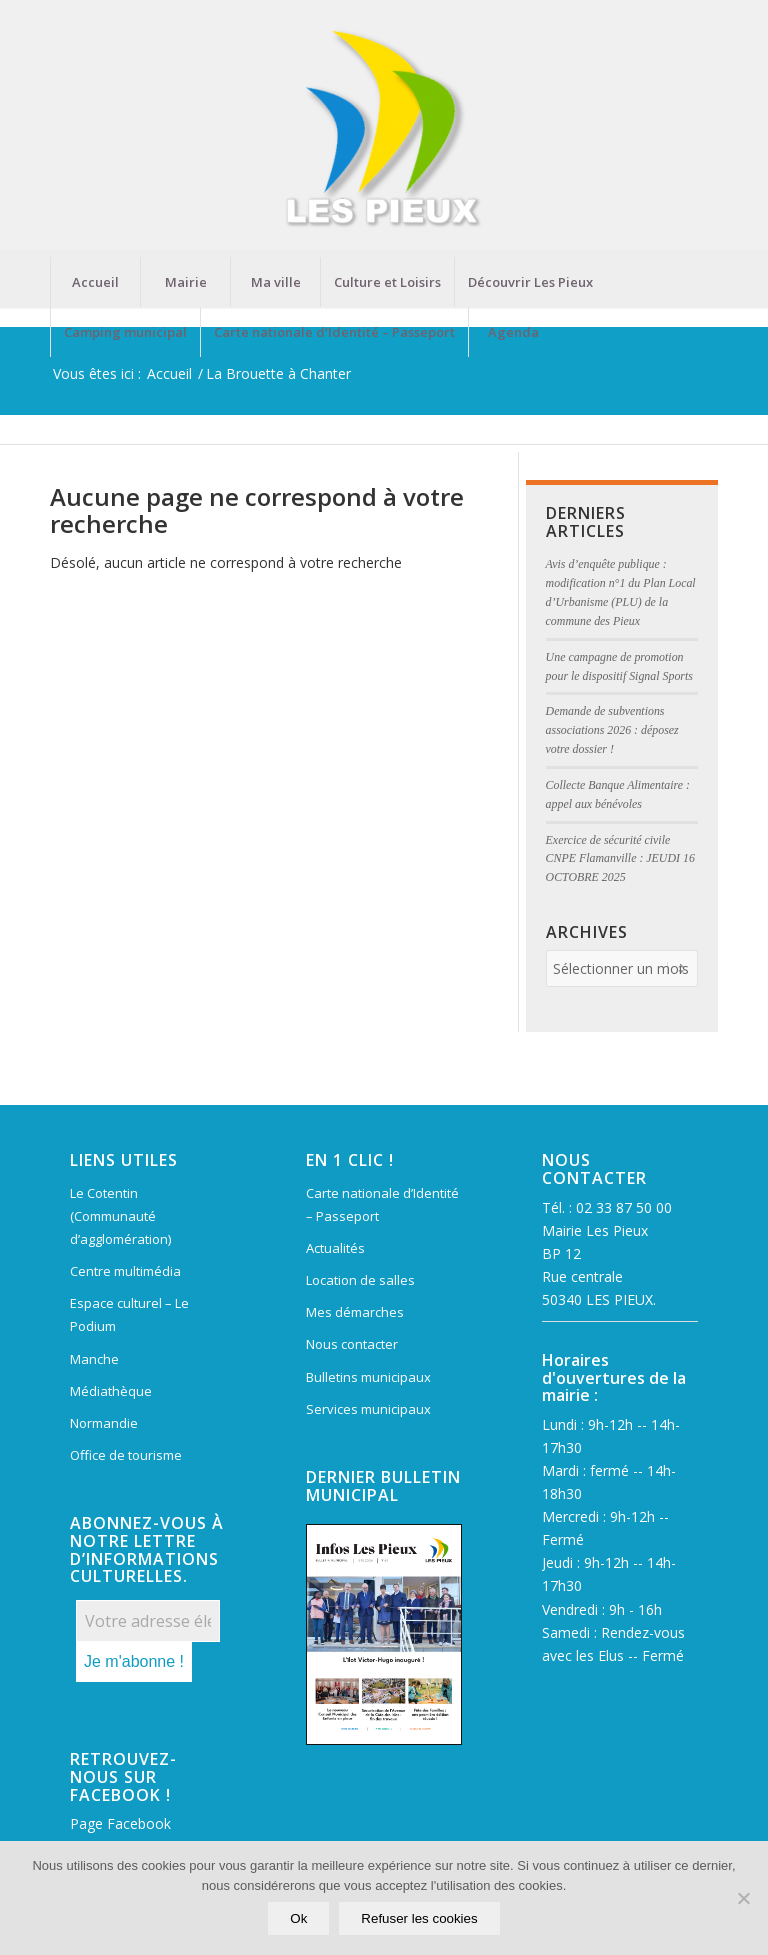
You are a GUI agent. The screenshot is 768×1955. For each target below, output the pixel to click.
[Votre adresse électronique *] (148, 1621)
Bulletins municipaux (368, 1377)
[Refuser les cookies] (743, 1898)
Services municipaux (368, 1409)
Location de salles (360, 1280)
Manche (94, 1359)
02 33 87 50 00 (624, 1207)
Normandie (104, 1423)
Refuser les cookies (419, 1918)
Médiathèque (111, 1391)
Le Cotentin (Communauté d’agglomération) (120, 1216)
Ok (298, 1918)
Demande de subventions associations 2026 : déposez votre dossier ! (612, 730)
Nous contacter (352, 1344)
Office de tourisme (126, 1455)
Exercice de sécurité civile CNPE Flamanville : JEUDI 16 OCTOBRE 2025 (620, 859)
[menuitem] (95, 282)
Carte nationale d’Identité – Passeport (382, 1204)
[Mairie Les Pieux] (384, 128)
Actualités (335, 1248)
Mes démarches (355, 1312)
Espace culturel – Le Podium (129, 1314)
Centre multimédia (125, 1271)
